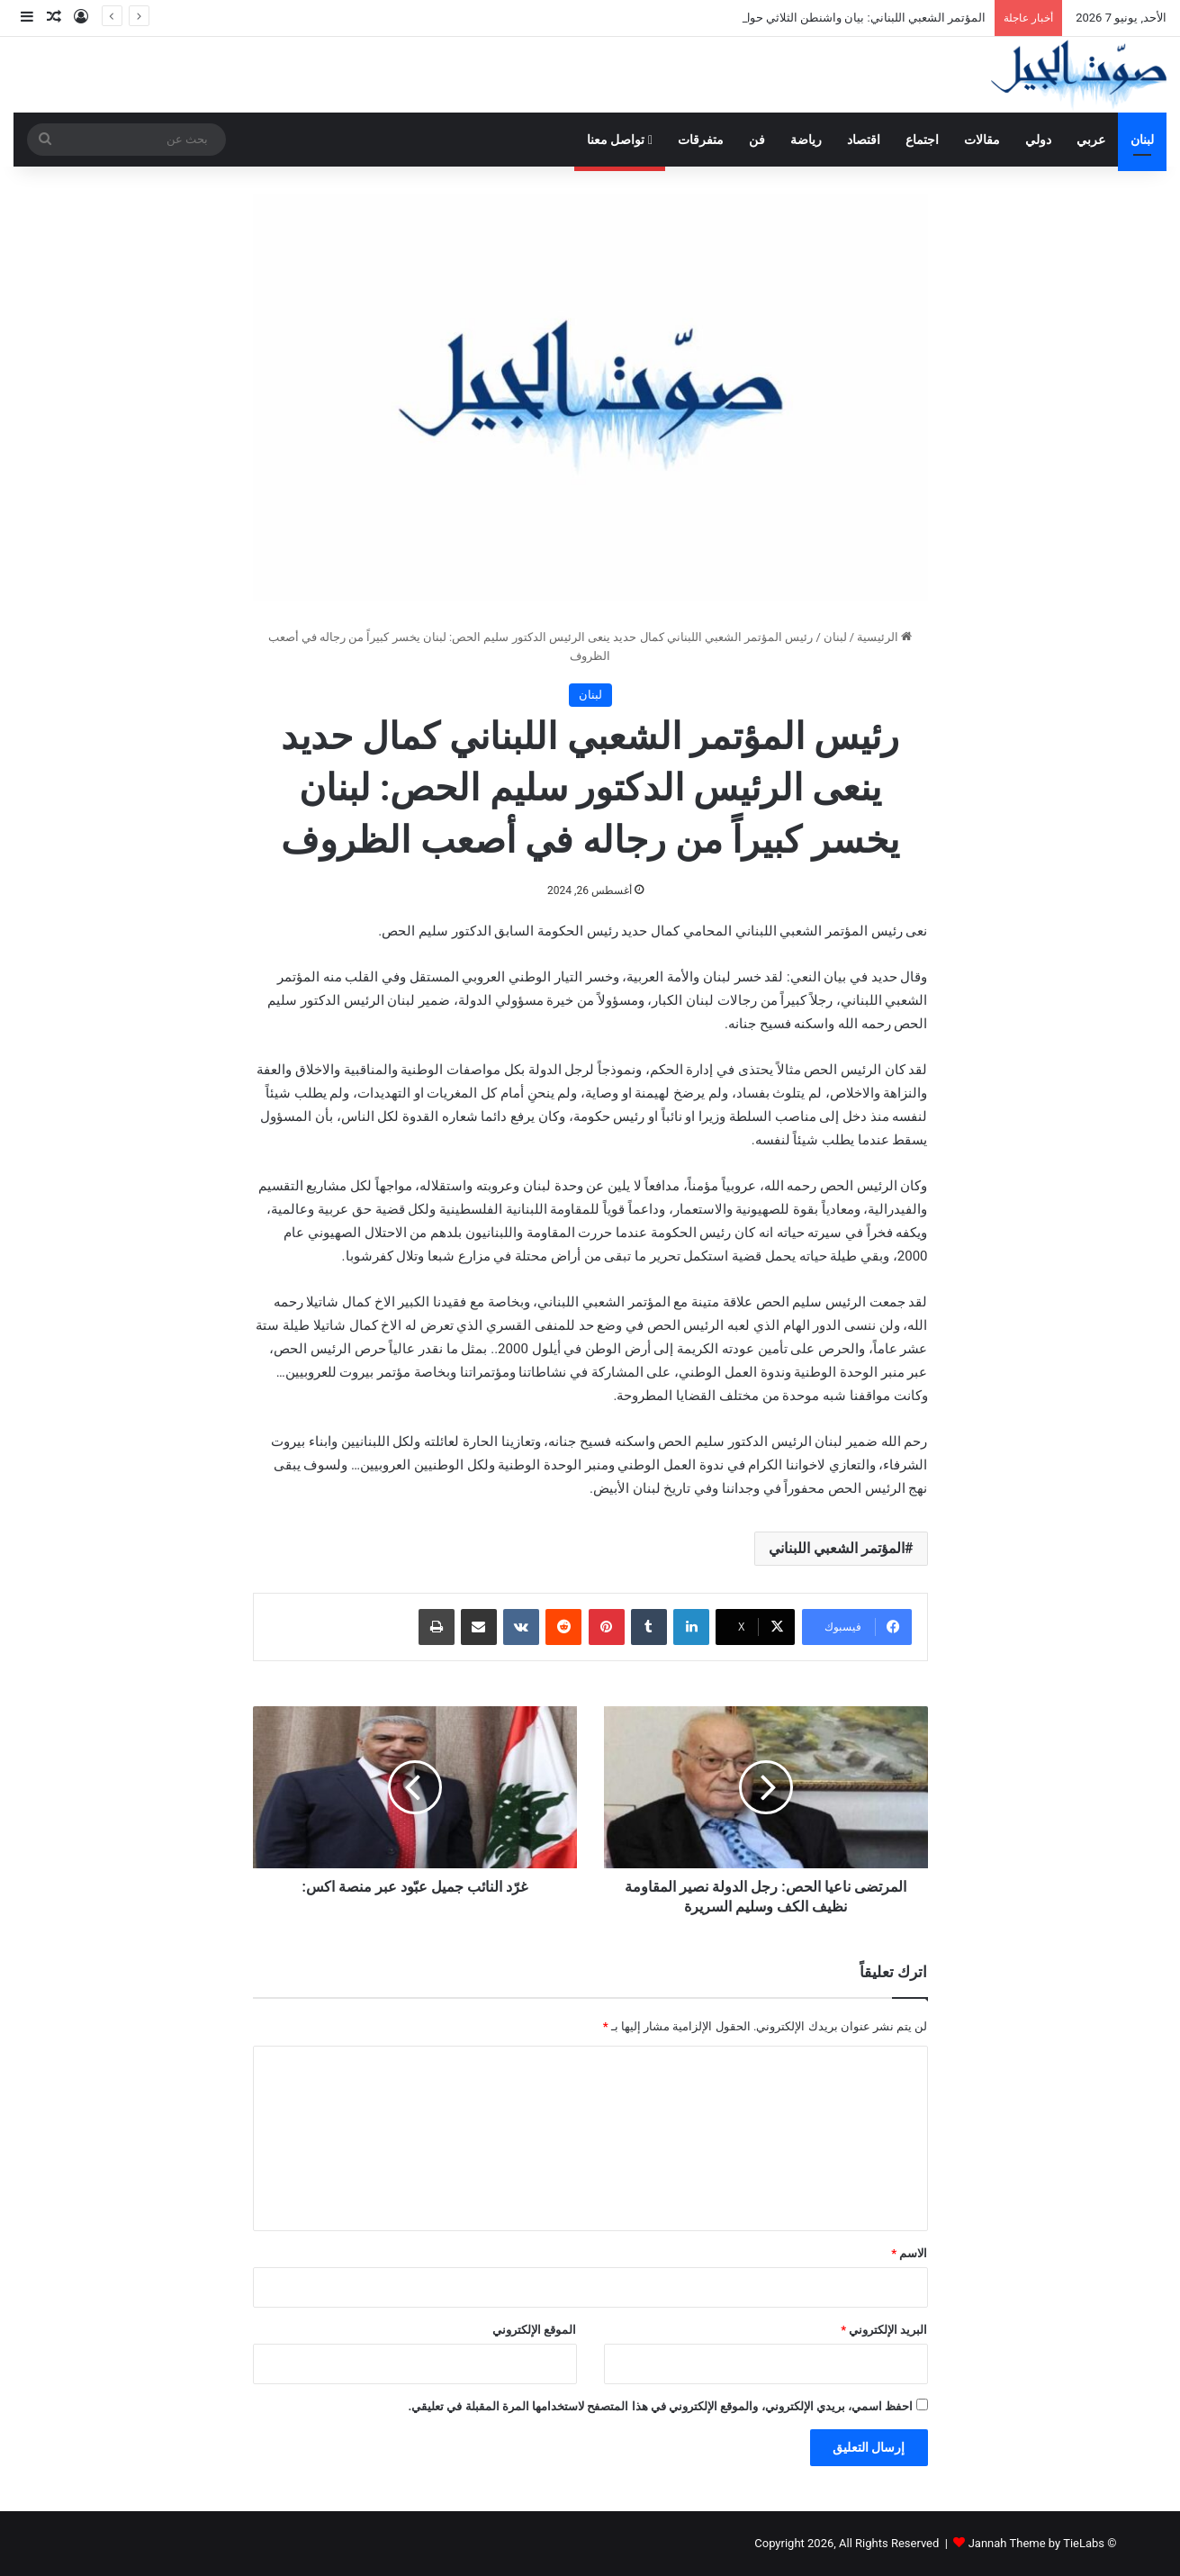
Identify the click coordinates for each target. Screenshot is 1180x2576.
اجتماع (922, 139)
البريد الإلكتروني (884, 2329)
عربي (1090, 139)
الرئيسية (884, 637)
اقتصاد (863, 139)
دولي (1038, 139)
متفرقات (701, 139)
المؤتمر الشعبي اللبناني (837, 1548)
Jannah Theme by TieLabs (1036, 2543)
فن (757, 139)
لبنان (1142, 139)
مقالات (982, 139)
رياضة (806, 139)
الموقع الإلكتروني (534, 2329)
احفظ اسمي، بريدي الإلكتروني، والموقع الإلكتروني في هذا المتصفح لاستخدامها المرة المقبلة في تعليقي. (660, 2406)
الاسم (909, 2253)
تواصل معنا (620, 139)
